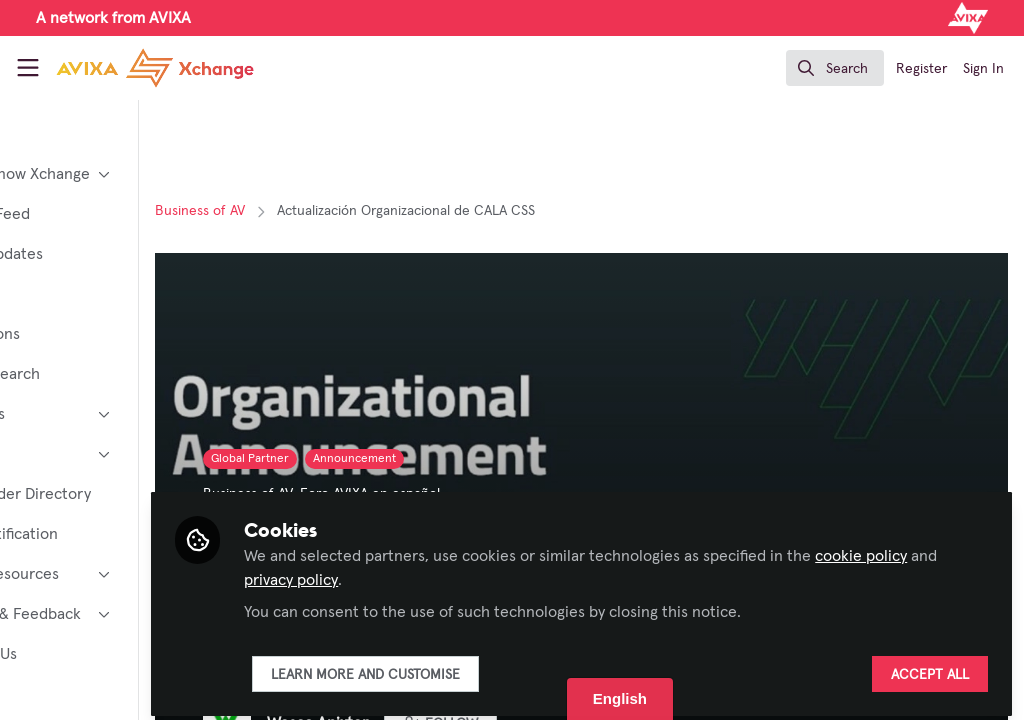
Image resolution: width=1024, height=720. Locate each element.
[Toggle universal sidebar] (28, 68)
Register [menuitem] (921, 69)
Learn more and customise (482, 667)
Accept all (930, 667)
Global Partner (367, 459)
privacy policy (483, 572)
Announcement (471, 459)
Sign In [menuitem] (983, 69)
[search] (835, 68)
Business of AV (317, 211)
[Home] (132, 68)
